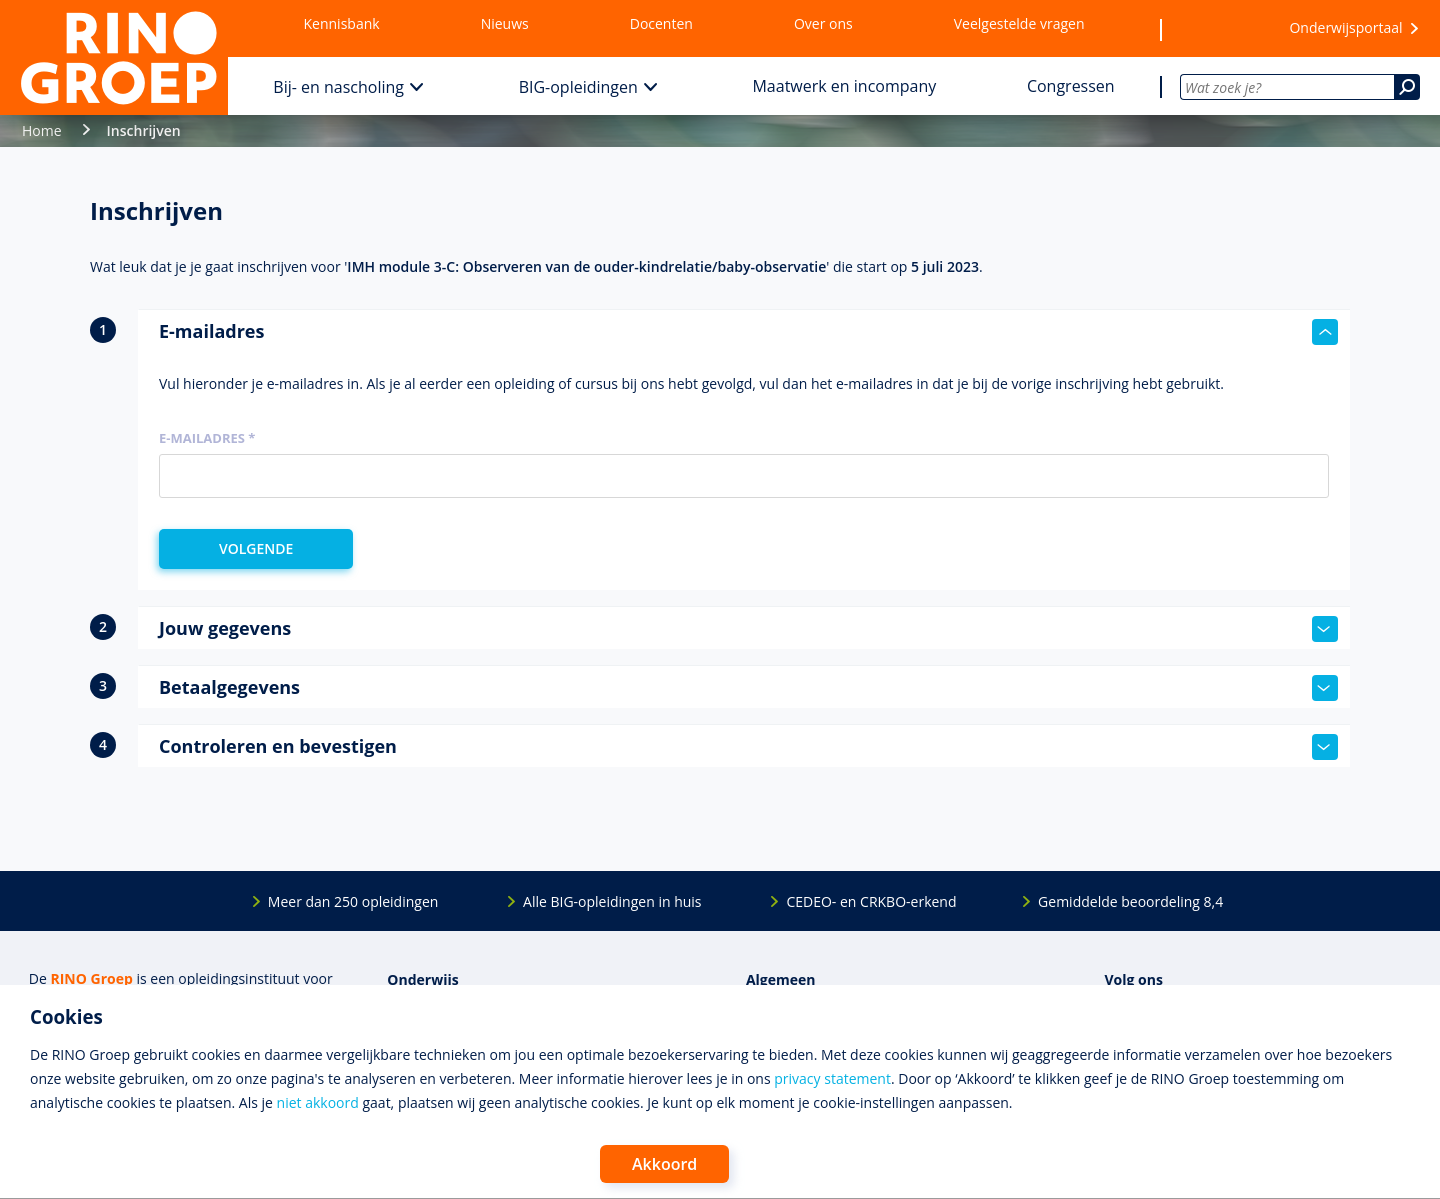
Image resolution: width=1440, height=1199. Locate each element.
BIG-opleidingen (578, 87)
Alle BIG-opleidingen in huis (612, 901)
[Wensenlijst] (1213, 29)
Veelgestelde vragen (1019, 23)
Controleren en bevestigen (748, 747)
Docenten (661, 23)
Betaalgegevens (748, 688)
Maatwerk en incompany (844, 86)
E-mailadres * (207, 438)
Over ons (823, 23)
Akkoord (664, 1164)
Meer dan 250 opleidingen (353, 901)
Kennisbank (342, 23)
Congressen (1071, 86)
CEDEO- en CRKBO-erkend (871, 901)
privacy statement (832, 1078)
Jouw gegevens (748, 629)
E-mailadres (748, 332)
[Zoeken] (1407, 87)
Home (42, 130)
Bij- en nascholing (338, 87)
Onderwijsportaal (1345, 27)
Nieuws (505, 23)
